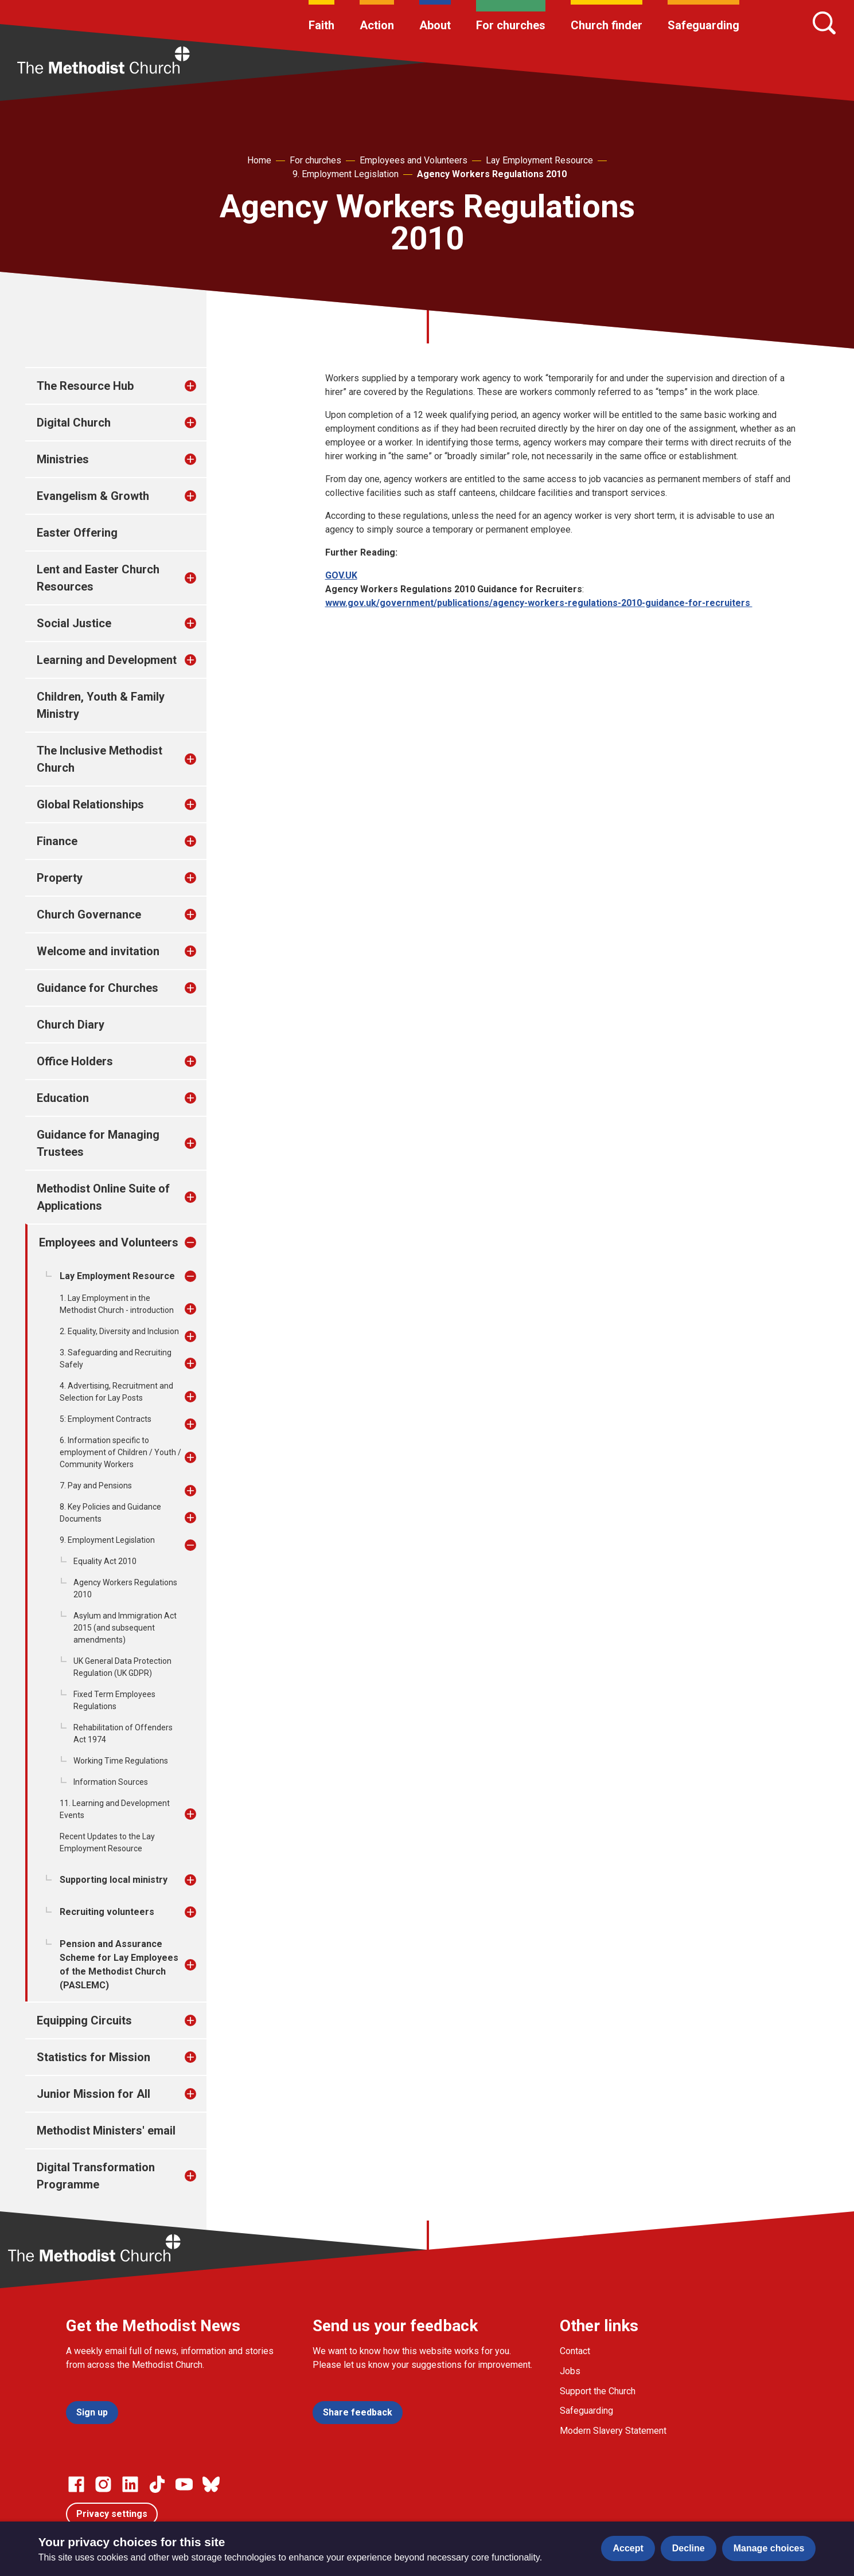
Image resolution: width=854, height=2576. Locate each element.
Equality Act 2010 (105, 1561)
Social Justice (74, 623)
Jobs (570, 2371)
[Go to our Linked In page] (130, 2484)
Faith (321, 25)
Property (60, 878)
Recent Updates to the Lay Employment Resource (107, 1842)
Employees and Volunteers (413, 160)
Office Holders (75, 1061)
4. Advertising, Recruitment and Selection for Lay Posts (116, 1391)
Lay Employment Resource (539, 160)
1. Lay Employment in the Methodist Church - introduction (117, 1304)
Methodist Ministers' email (106, 2130)
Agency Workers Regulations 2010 (492, 174)
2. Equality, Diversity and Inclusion (119, 1331)
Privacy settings (111, 2513)
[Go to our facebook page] (76, 2484)
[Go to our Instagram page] (103, 2484)
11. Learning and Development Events (115, 1809)
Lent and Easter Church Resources (98, 577)
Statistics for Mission (93, 2057)
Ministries (63, 459)
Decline (688, 2548)
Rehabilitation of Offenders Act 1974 (123, 1733)
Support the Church (597, 2391)
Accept (628, 2548)
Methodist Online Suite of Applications (103, 1197)
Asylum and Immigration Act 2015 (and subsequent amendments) (125, 1627)
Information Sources (110, 1782)
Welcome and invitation (98, 951)
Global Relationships (90, 804)
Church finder (606, 25)
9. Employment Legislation (346, 174)
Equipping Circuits (84, 2020)
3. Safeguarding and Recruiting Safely (115, 1358)
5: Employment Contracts (105, 1419)
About (435, 25)
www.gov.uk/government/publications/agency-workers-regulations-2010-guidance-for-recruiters (538, 602)
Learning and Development (107, 660)
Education (63, 1098)
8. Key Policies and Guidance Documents (110, 1512)
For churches (510, 25)
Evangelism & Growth (93, 496)
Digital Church (74, 422)
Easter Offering (77, 533)
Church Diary (70, 1024)
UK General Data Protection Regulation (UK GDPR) (122, 1667)
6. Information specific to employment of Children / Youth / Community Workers (120, 1452)
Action (377, 25)
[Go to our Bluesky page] (211, 2484)
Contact (575, 2351)
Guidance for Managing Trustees (98, 1143)
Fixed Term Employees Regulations (114, 1700)
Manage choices (769, 2548)
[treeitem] (202, 386)
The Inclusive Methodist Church (99, 759)
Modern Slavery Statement (613, 2430)
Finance (57, 841)
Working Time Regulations (120, 1760)
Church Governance (89, 914)
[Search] (824, 22)
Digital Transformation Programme (96, 2175)
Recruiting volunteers (107, 1911)
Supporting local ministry (113, 1879)
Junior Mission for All (93, 2094)
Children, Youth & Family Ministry (101, 705)
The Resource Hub (85, 386)
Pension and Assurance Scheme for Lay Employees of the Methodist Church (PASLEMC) (119, 1964)
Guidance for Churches (97, 988)
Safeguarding (703, 25)
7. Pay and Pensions (96, 1485)
